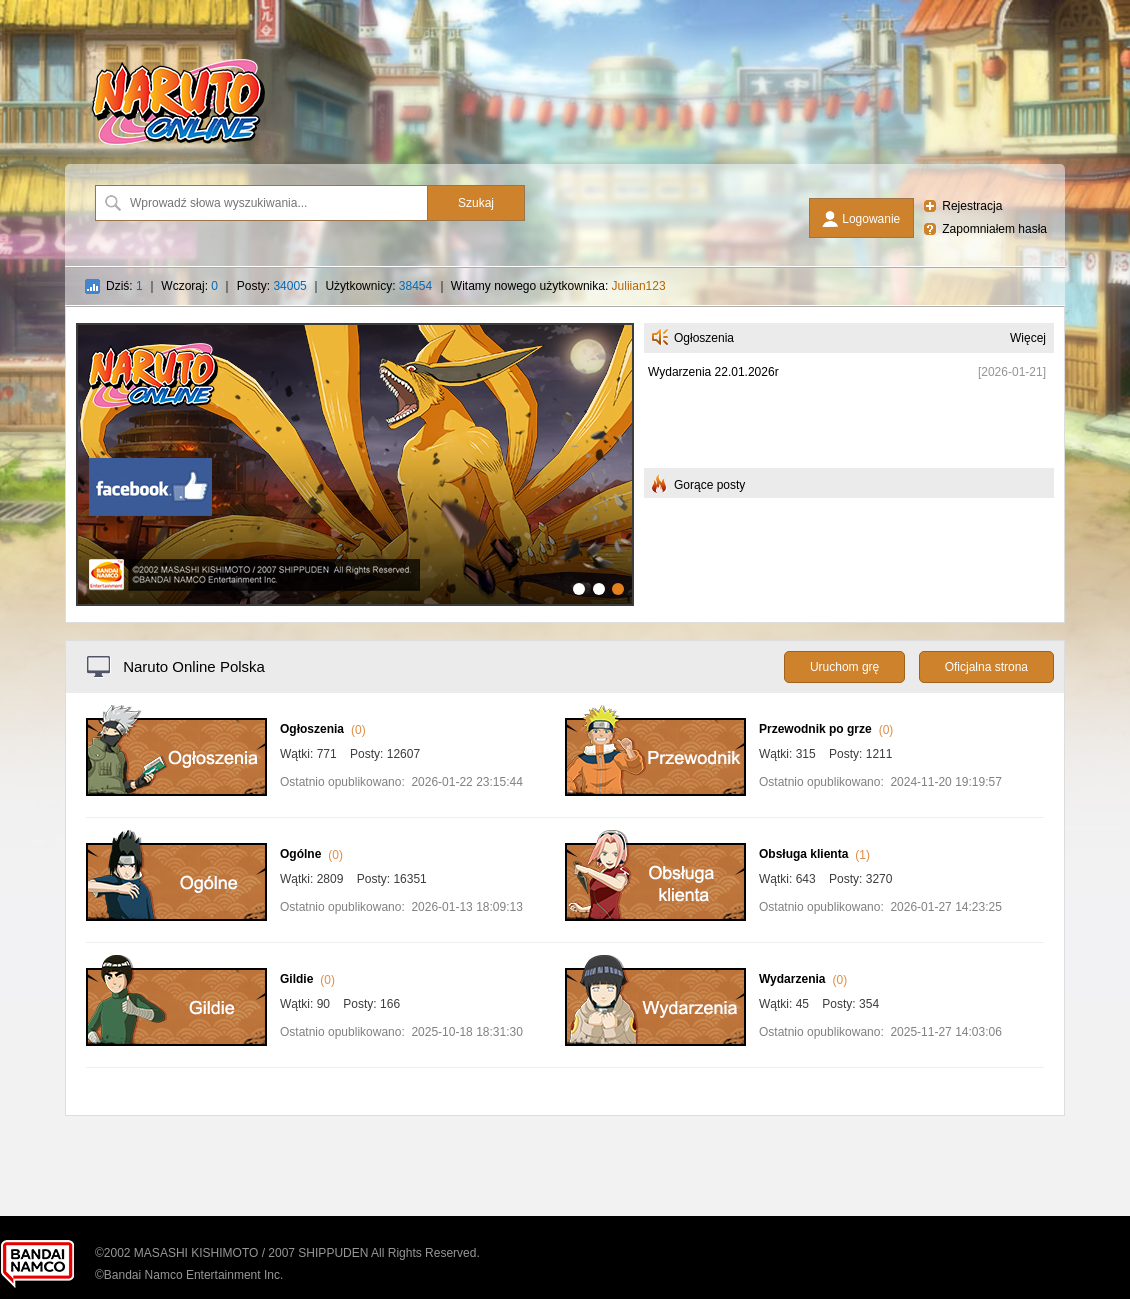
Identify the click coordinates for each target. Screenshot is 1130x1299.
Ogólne (300, 854)
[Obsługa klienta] (655, 917)
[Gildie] (176, 1042)
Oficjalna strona (986, 667)
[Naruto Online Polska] (178, 145)
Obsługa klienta (803, 854)
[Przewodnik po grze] (655, 792)
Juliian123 (639, 286)
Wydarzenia (792, 979)
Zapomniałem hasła (994, 229)
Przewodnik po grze (815, 729)
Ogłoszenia (312, 729)
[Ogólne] (176, 917)
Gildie (296, 979)
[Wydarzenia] (655, 1042)
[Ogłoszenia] (176, 792)
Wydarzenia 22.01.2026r (713, 372)
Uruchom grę (844, 667)
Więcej (1028, 338)
